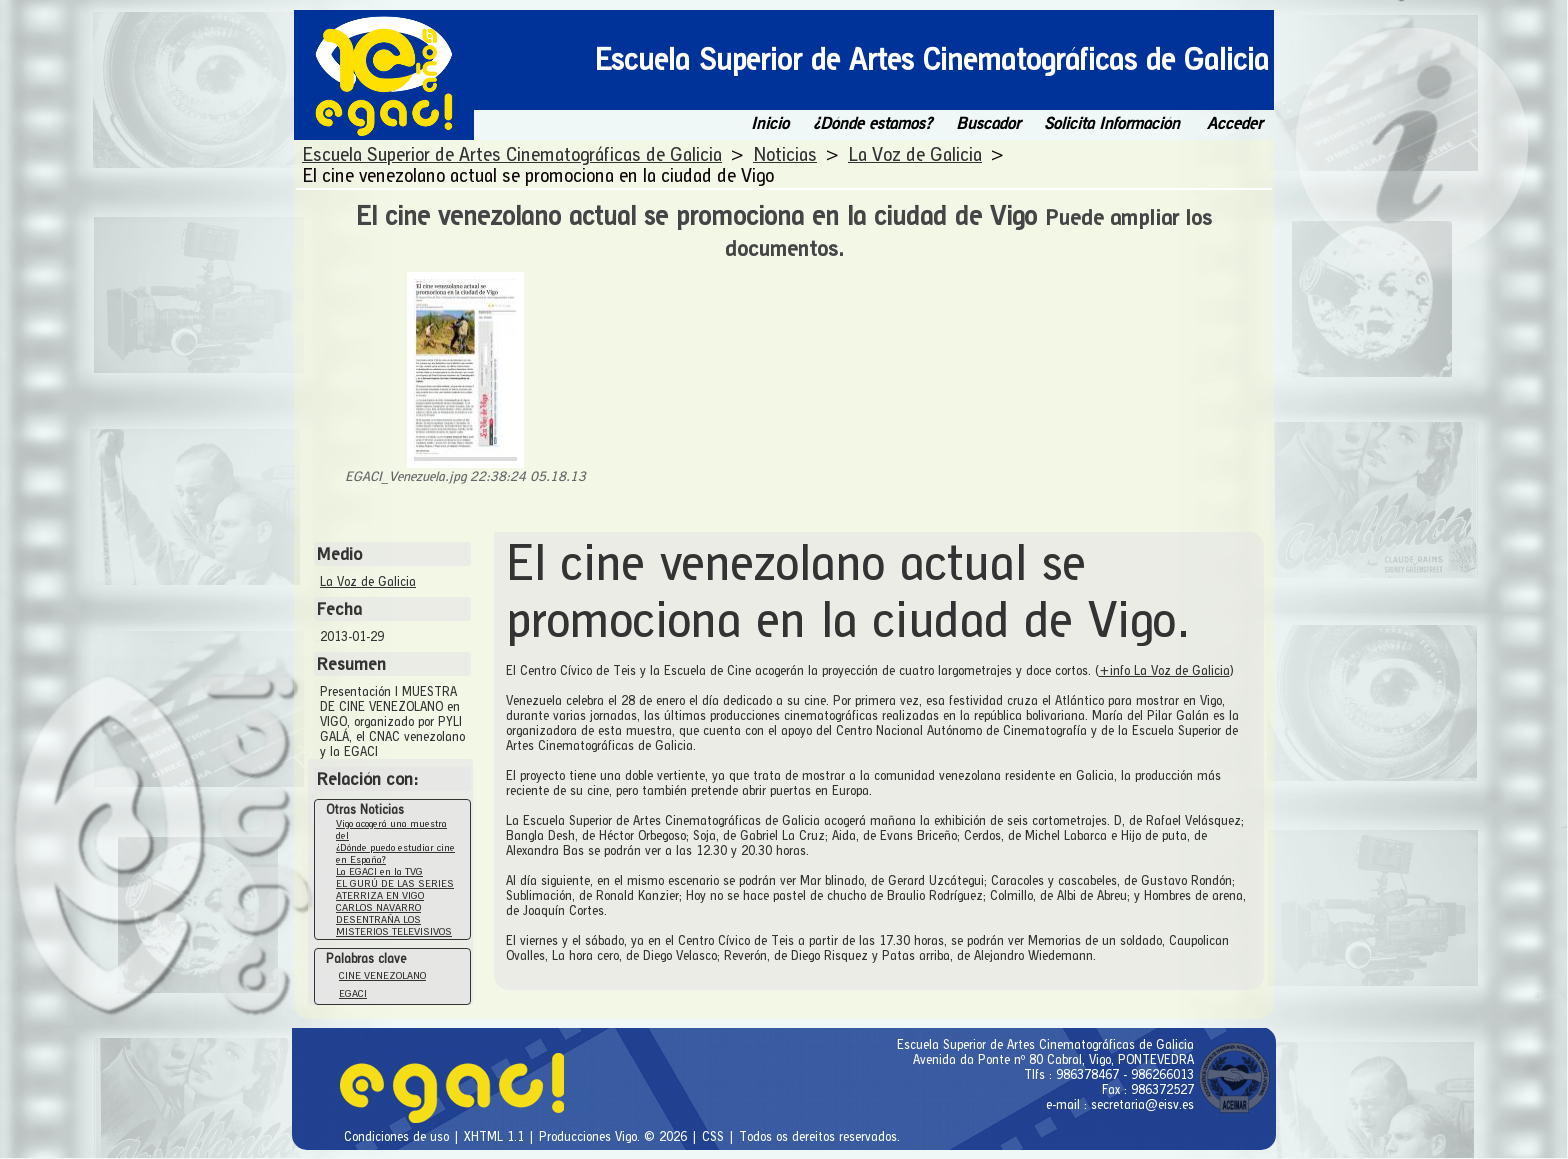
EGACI (353, 993)
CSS (715, 1136)
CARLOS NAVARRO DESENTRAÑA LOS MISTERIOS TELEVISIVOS (394, 919)
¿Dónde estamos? (872, 123)
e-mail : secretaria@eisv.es (1120, 1104)
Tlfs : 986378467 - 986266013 (1109, 1074)
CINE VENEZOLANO (382, 975)
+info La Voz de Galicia (1164, 670)
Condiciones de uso (398, 1136)
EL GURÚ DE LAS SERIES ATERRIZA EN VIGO (395, 889)
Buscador (988, 123)
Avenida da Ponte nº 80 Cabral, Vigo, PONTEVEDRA (1053, 1059)
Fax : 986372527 (1148, 1089)
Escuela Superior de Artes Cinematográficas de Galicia (1045, 1044)
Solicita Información (1112, 123)
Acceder (1234, 123)
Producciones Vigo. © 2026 (615, 1136)
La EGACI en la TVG (379, 871)
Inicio (770, 123)
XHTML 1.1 (496, 1136)
